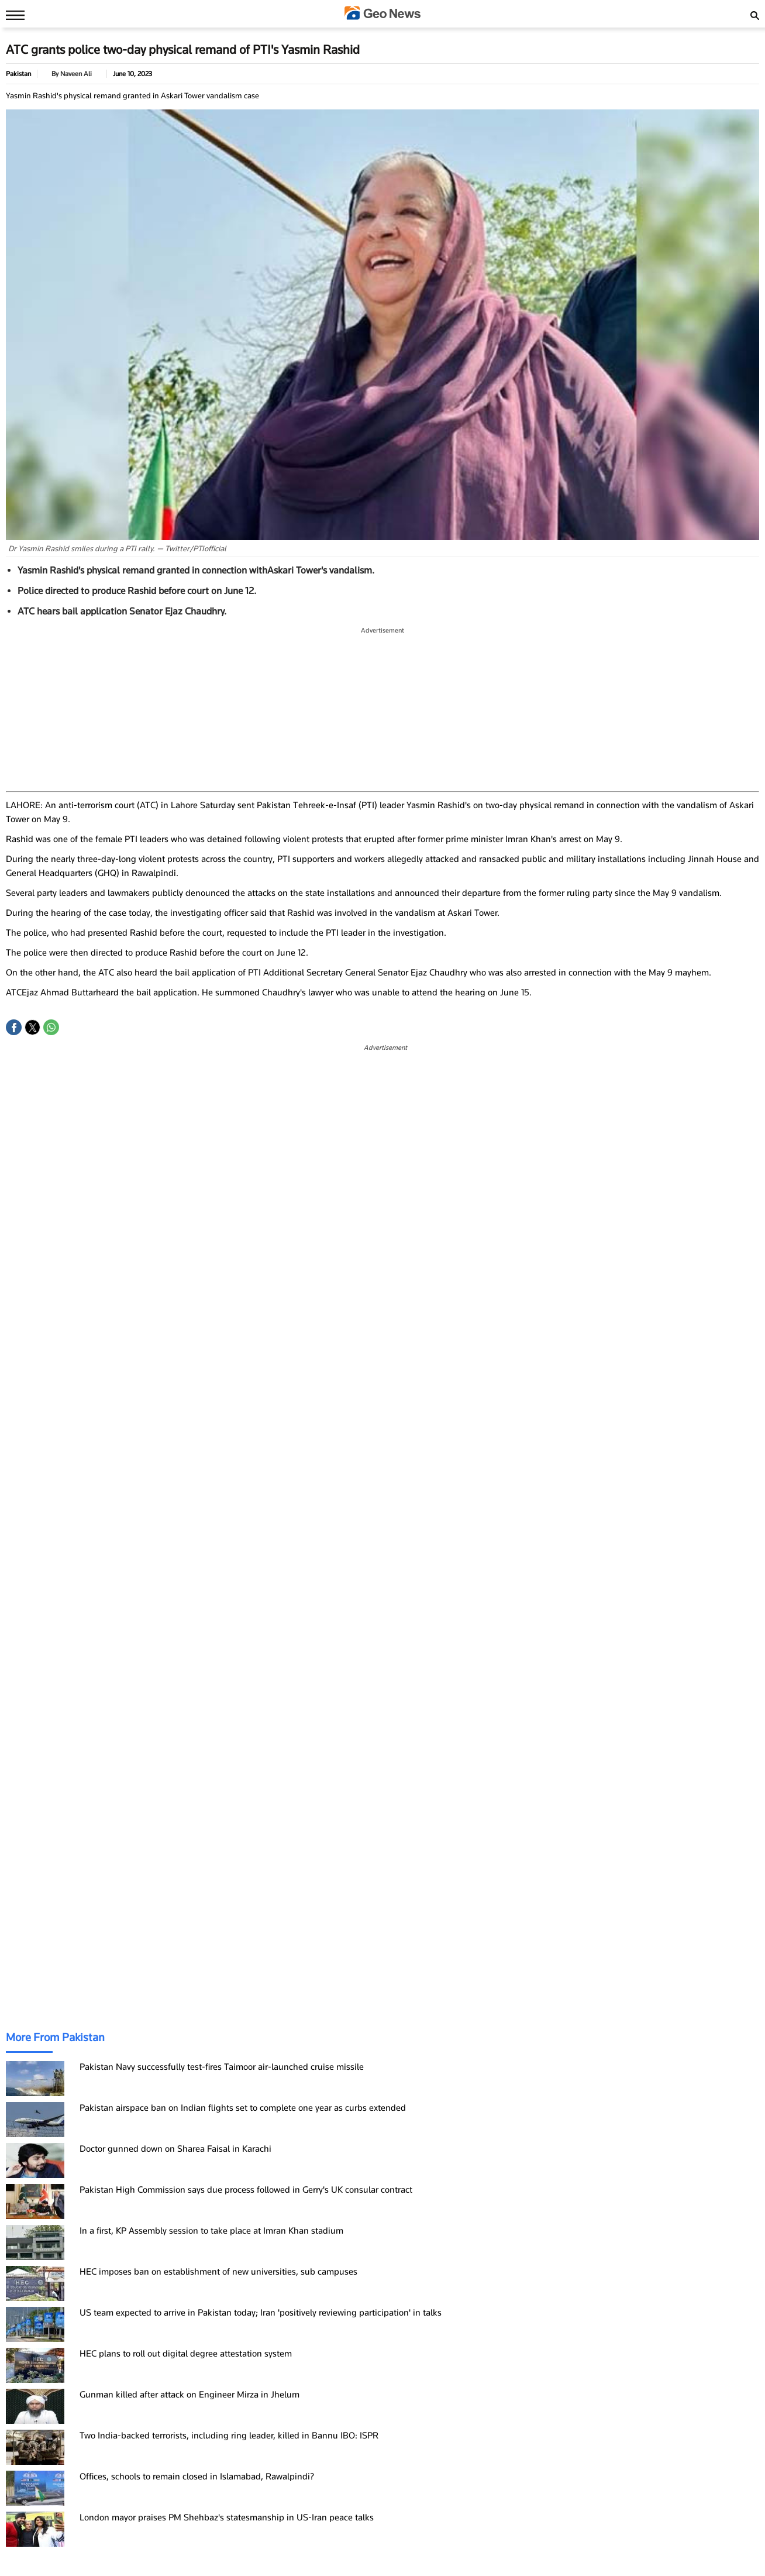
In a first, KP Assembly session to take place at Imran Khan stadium (211, 2230)
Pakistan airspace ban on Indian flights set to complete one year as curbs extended (243, 2108)
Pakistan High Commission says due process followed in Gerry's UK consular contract (246, 2190)
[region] (382, 710)
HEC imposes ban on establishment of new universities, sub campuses (218, 2271)
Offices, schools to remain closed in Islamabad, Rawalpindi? (197, 2476)
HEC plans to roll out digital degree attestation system (186, 2353)
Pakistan (18, 74)
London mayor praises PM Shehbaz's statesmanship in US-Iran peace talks (227, 2517)
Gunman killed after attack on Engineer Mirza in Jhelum (189, 2394)
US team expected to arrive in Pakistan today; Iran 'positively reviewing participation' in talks (261, 2312)
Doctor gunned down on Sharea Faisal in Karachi (175, 2149)
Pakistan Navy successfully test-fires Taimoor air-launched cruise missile (222, 2067)
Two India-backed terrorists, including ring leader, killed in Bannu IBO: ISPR (229, 2435)
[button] (14, 1027)
